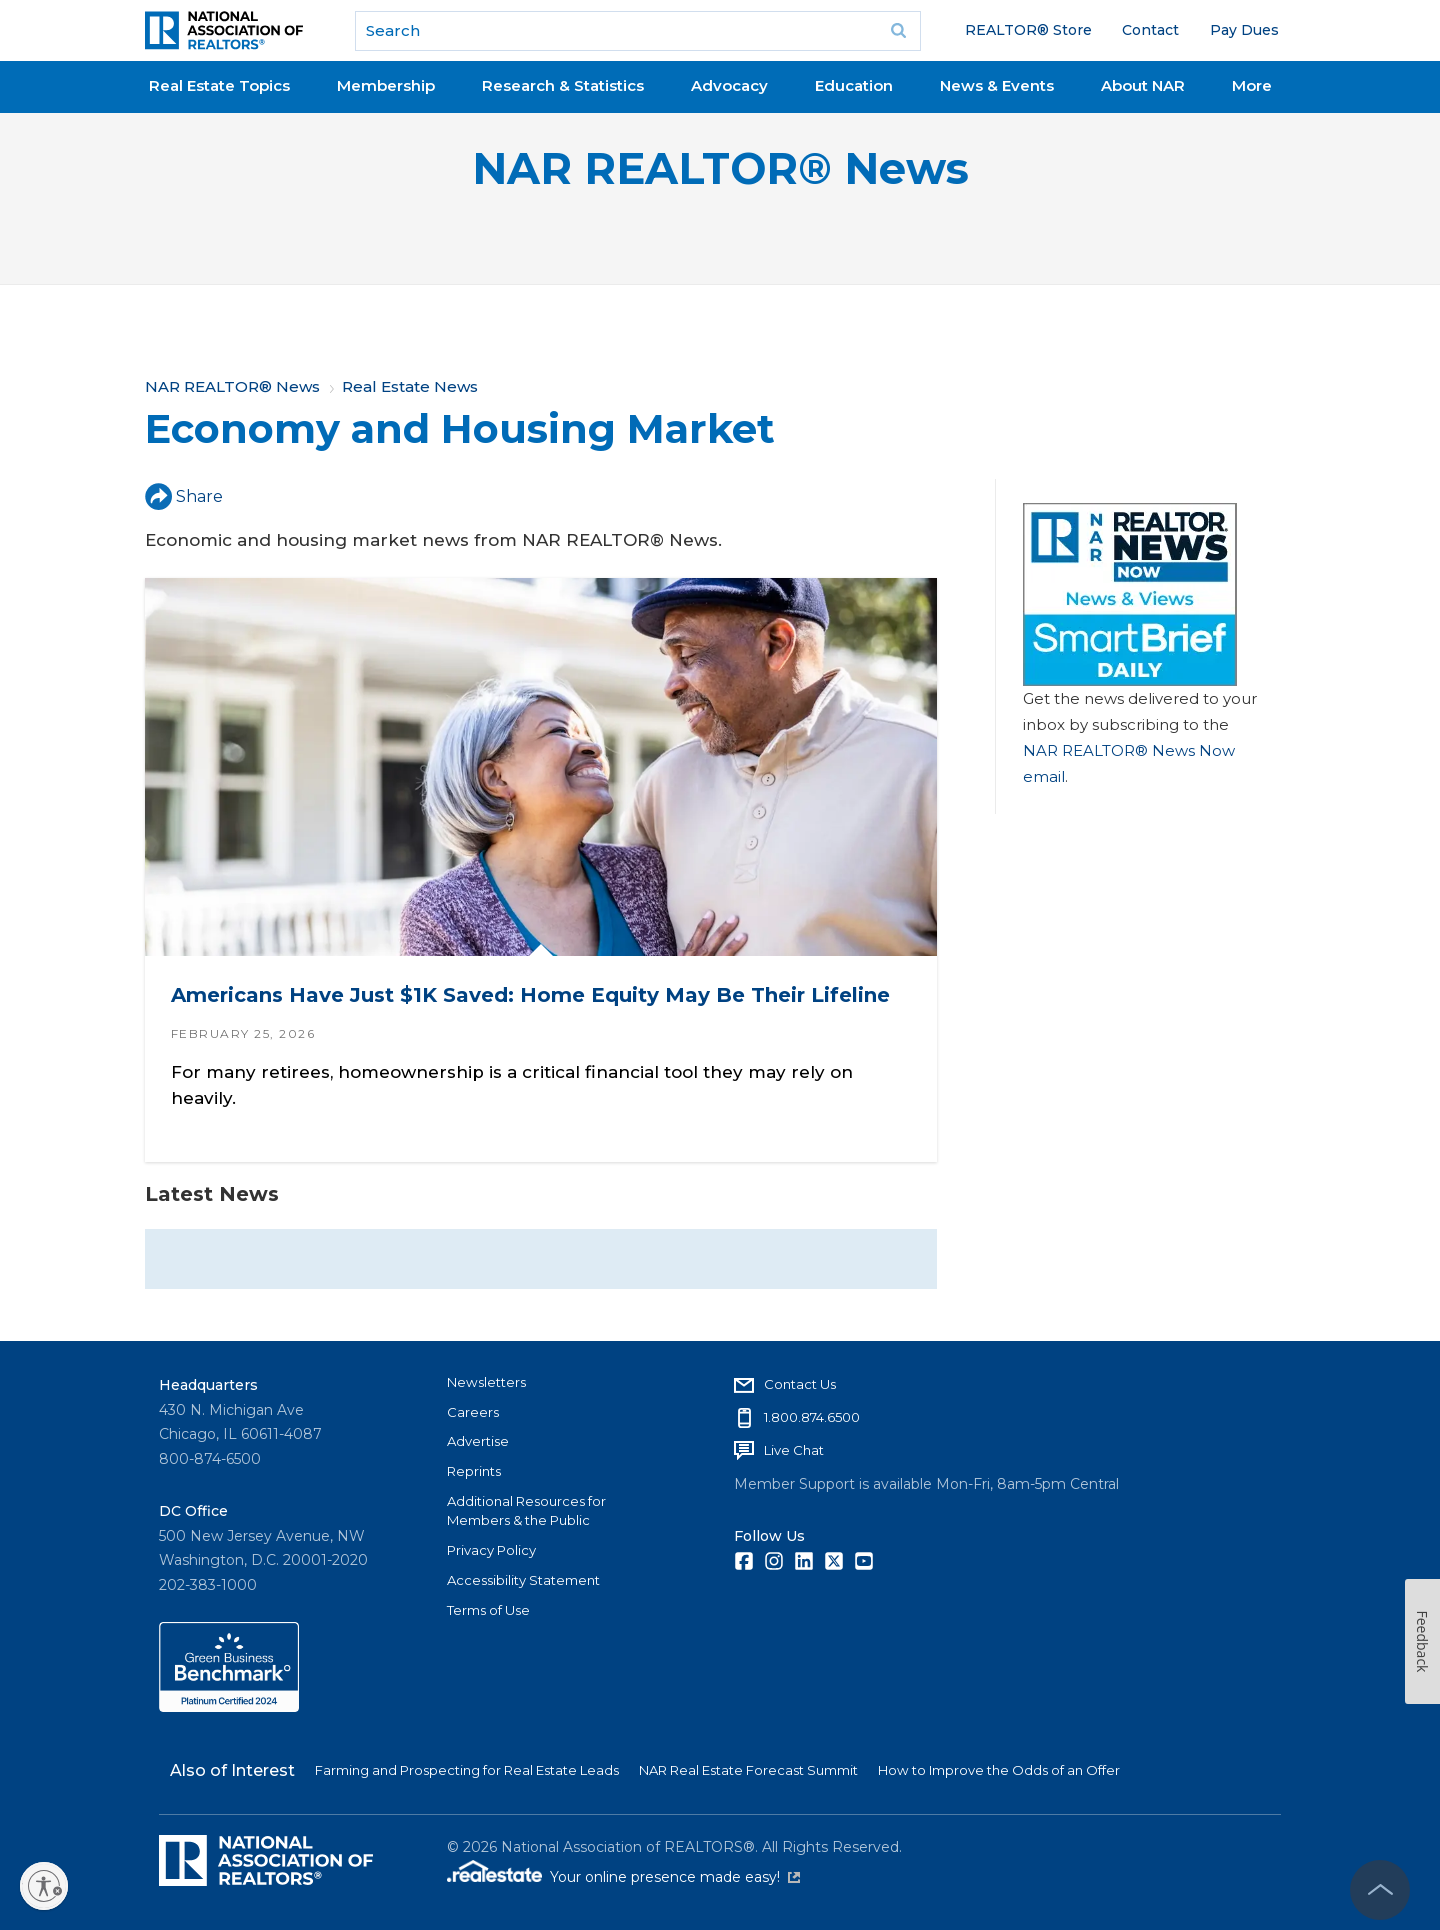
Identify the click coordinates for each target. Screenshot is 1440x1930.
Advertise (478, 1441)
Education (854, 85)
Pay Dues (1244, 30)
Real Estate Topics (219, 85)
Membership (386, 85)
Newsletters (486, 1382)
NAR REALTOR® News (720, 168)
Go (899, 31)
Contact (1150, 30)
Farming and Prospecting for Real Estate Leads (467, 1770)
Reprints (474, 1471)
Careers (473, 1412)
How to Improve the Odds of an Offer (999, 1770)
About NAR (1143, 85)
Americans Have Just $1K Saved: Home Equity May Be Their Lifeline (530, 995)
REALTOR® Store (1028, 30)
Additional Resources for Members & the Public (526, 1511)
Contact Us (800, 1384)
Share (184, 496)
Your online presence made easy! (675, 1877)
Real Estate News (410, 386)
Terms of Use (488, 1610)
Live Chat (794, 1450)
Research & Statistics (563, 85)
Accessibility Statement (523, 1580)
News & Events (997, 85)
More (1252, 85)
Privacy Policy (491, 1550)
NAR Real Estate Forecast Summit (748, 1770)
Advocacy (729, 85)
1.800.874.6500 (812, 1417)
